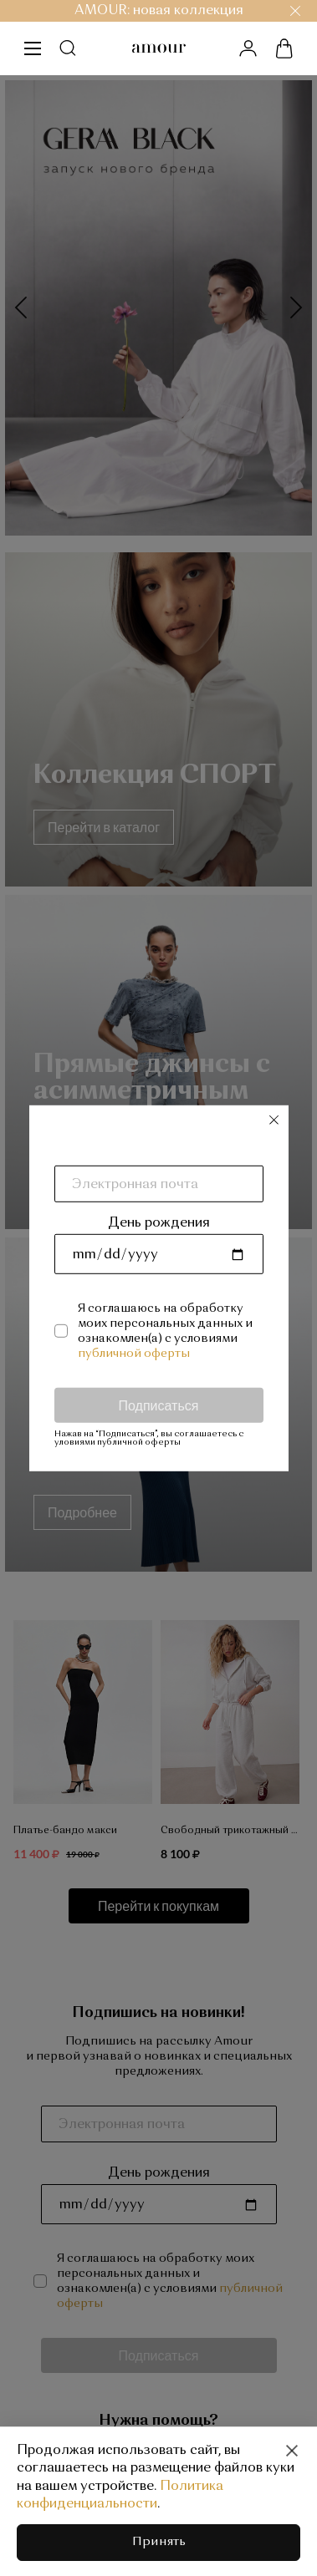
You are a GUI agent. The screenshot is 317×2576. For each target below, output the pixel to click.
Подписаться (159, 1404)
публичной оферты (134, 1353)
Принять (159, 2542)
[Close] (292, 2451)
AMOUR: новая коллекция (158, 11)
